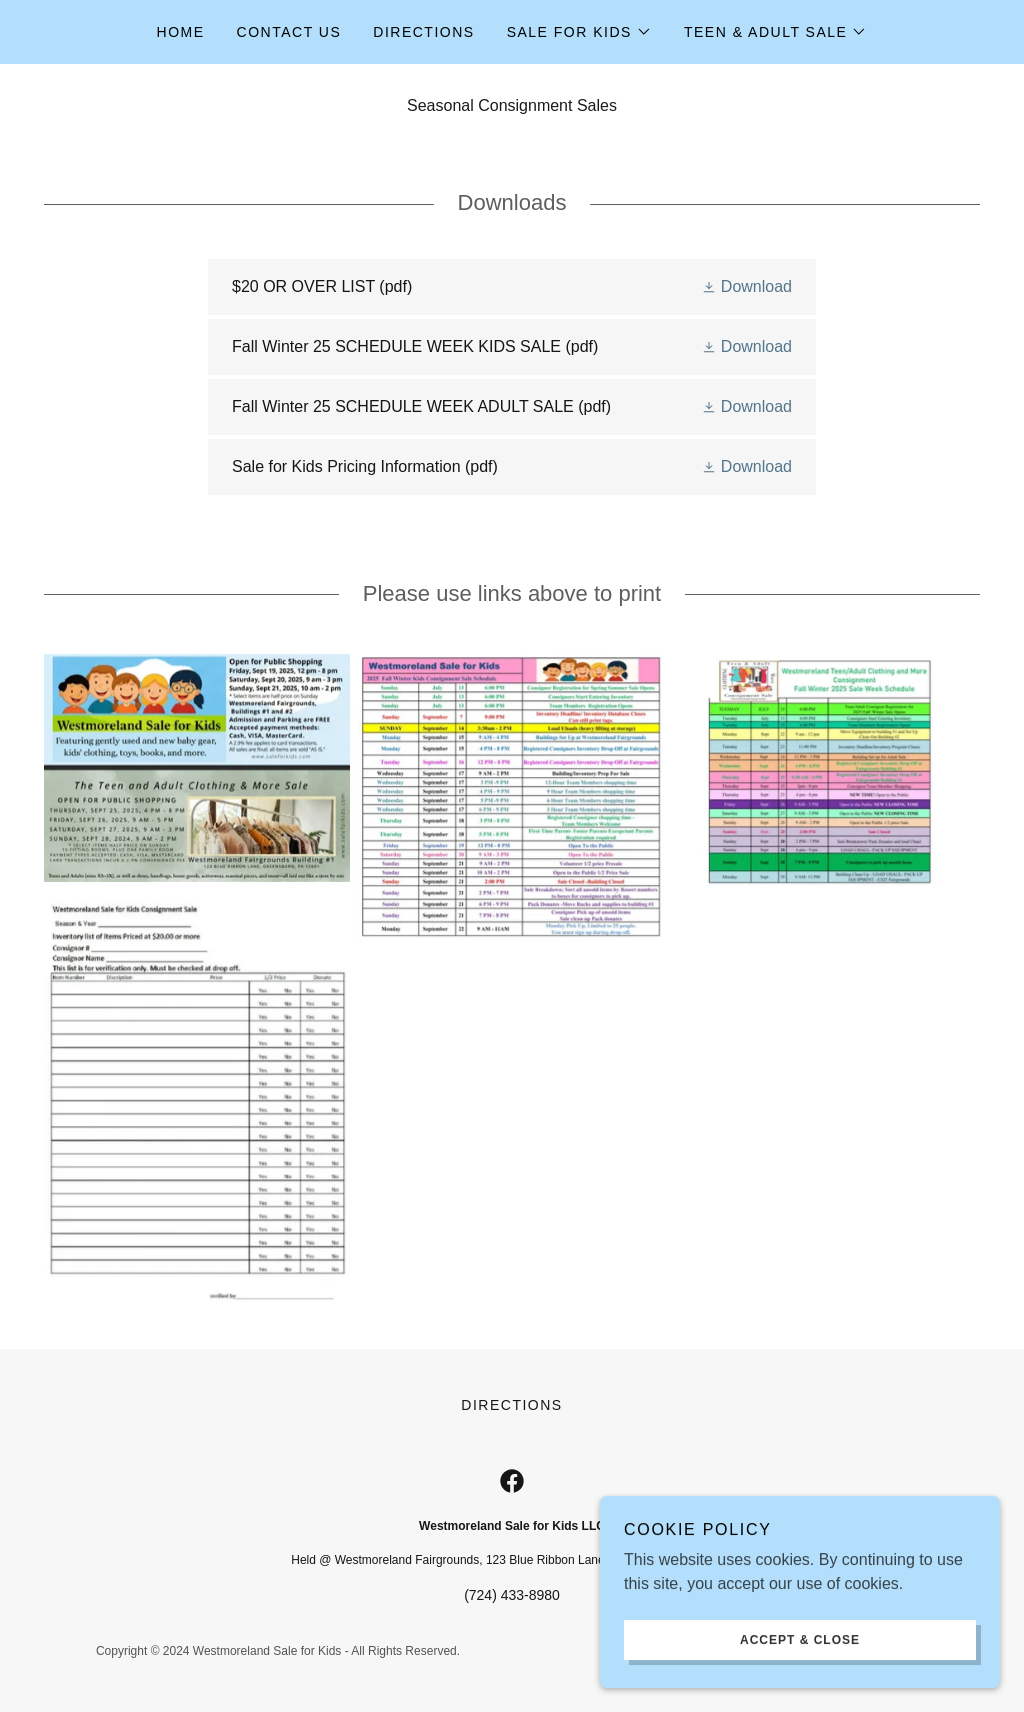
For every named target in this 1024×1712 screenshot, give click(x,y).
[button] (579, 32)
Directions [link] (423, 32)
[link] (512, 287)
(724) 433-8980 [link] (512, 1595)
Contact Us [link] (289, 32)
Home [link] (181, 32)
